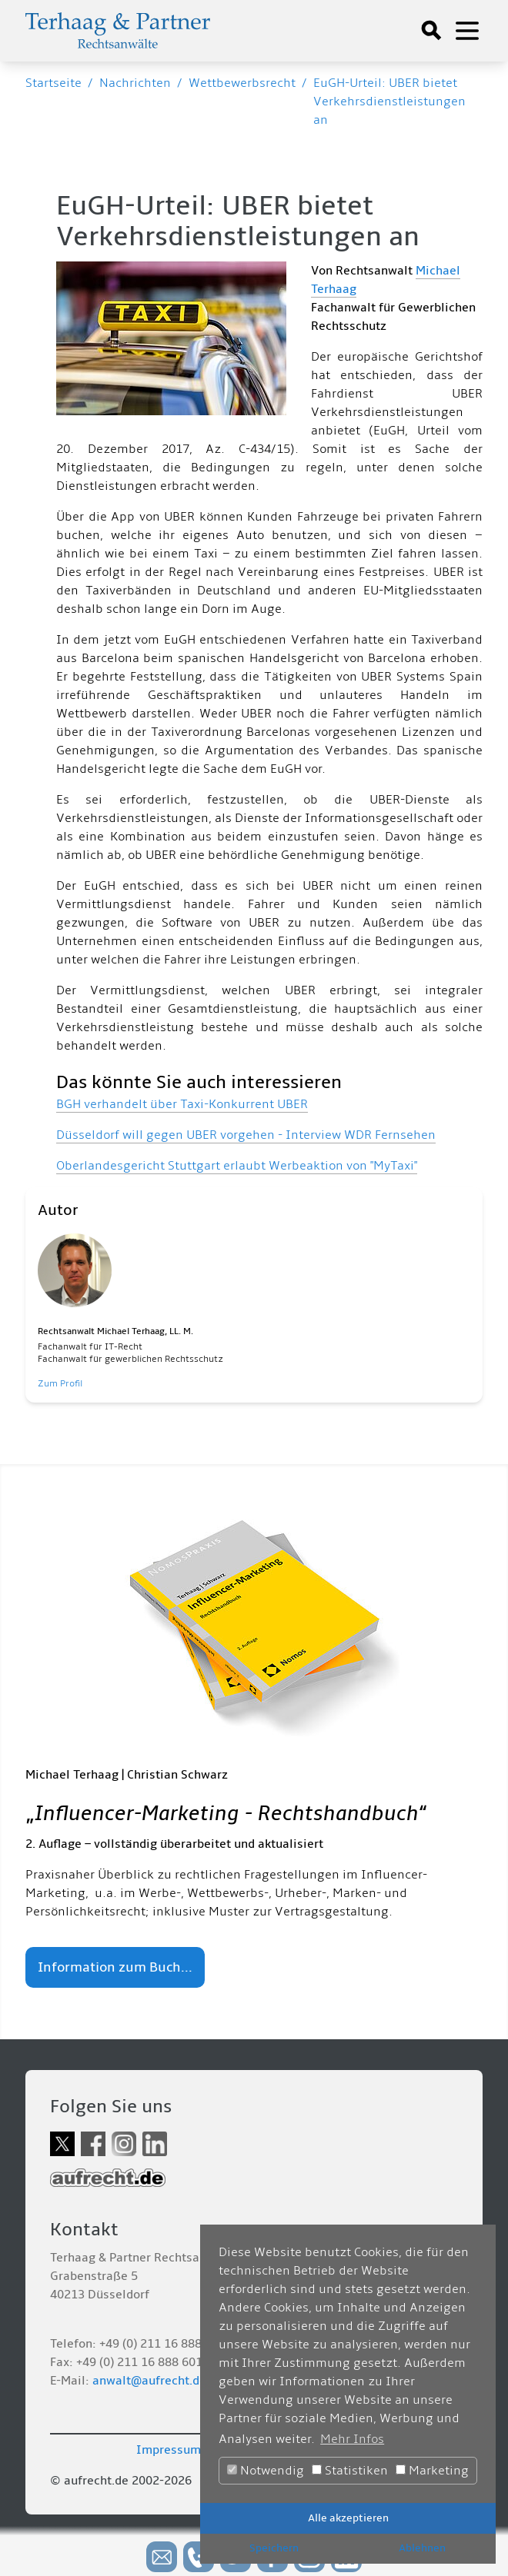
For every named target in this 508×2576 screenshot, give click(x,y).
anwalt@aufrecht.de (149, 2380)
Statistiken (350, 2470)
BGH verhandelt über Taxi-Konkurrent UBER (182, 1104)
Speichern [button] (274, 2547)
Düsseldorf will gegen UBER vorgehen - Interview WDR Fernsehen (246, 1135)
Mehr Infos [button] (352, 2439)
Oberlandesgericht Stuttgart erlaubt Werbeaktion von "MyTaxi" (236, 1165)
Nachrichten (135, 83)
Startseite (53, 83)
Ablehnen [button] (422, 2547)
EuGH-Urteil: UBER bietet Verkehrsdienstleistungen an (389, 101)
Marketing (432, 2470)
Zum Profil (60, 1384)
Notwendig (265, 2470)
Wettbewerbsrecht (242, 83)
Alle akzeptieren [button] (348, 2517)
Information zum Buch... (115, 1967)
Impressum (168, 2450)
